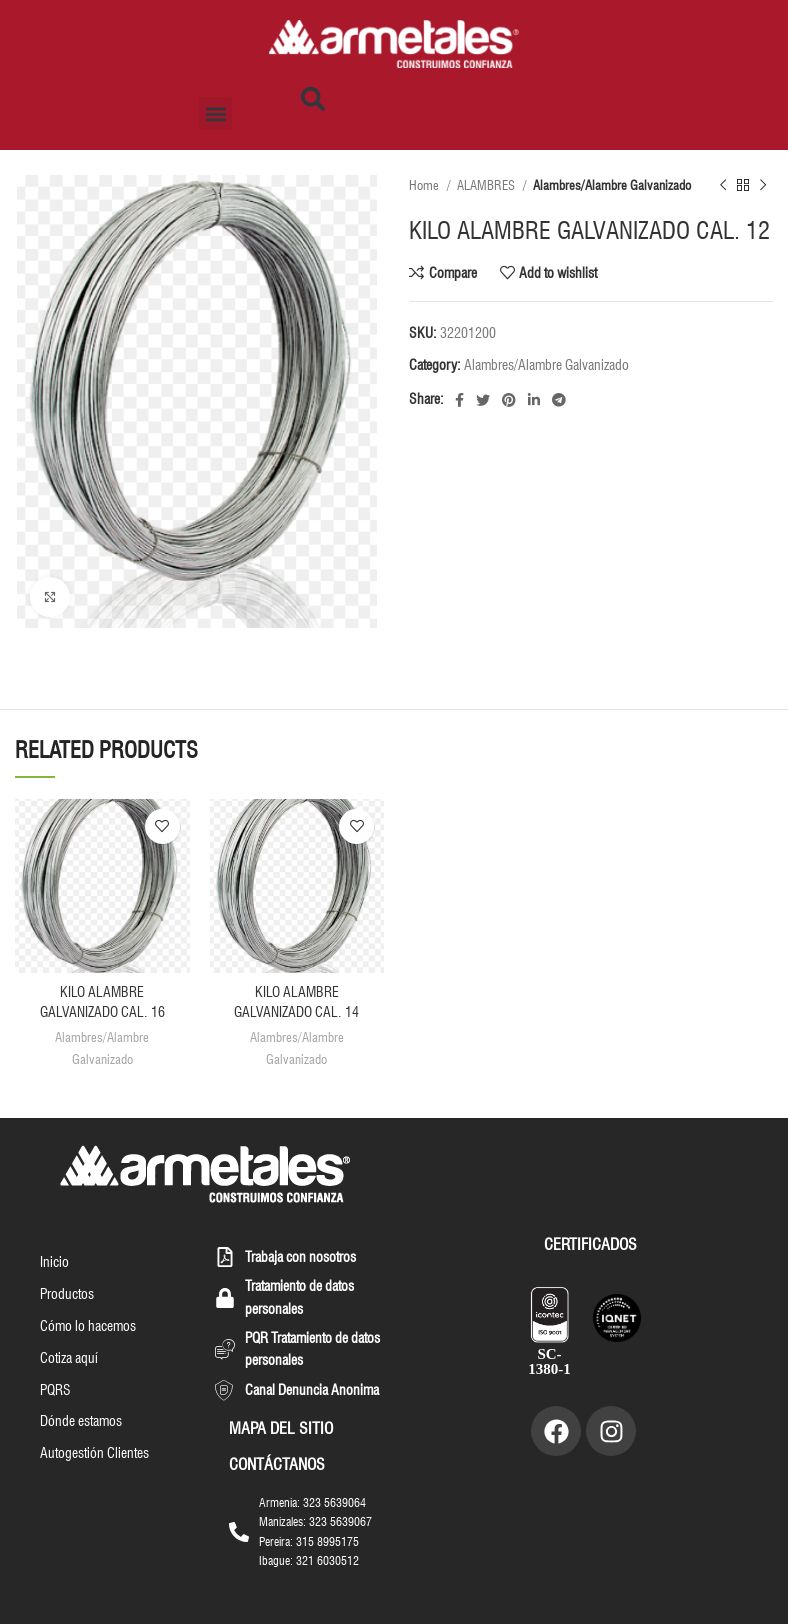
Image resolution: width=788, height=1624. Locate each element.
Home (425, 185)
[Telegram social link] (559, 400)
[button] (215, 113)
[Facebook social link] (459, 400)
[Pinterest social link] (509, 400)
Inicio (54, 1262)
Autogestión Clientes (94, 1454)
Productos (67, 1294)
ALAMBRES (487, 185)
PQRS (55, 1390)
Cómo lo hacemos (88, 1326)
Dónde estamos (81, 1422)
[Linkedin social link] (534, 400)
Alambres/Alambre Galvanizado (612, 185)
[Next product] (763, 186)
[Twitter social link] (483, 400)
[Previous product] (723, 186)
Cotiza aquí (69, 1358)
